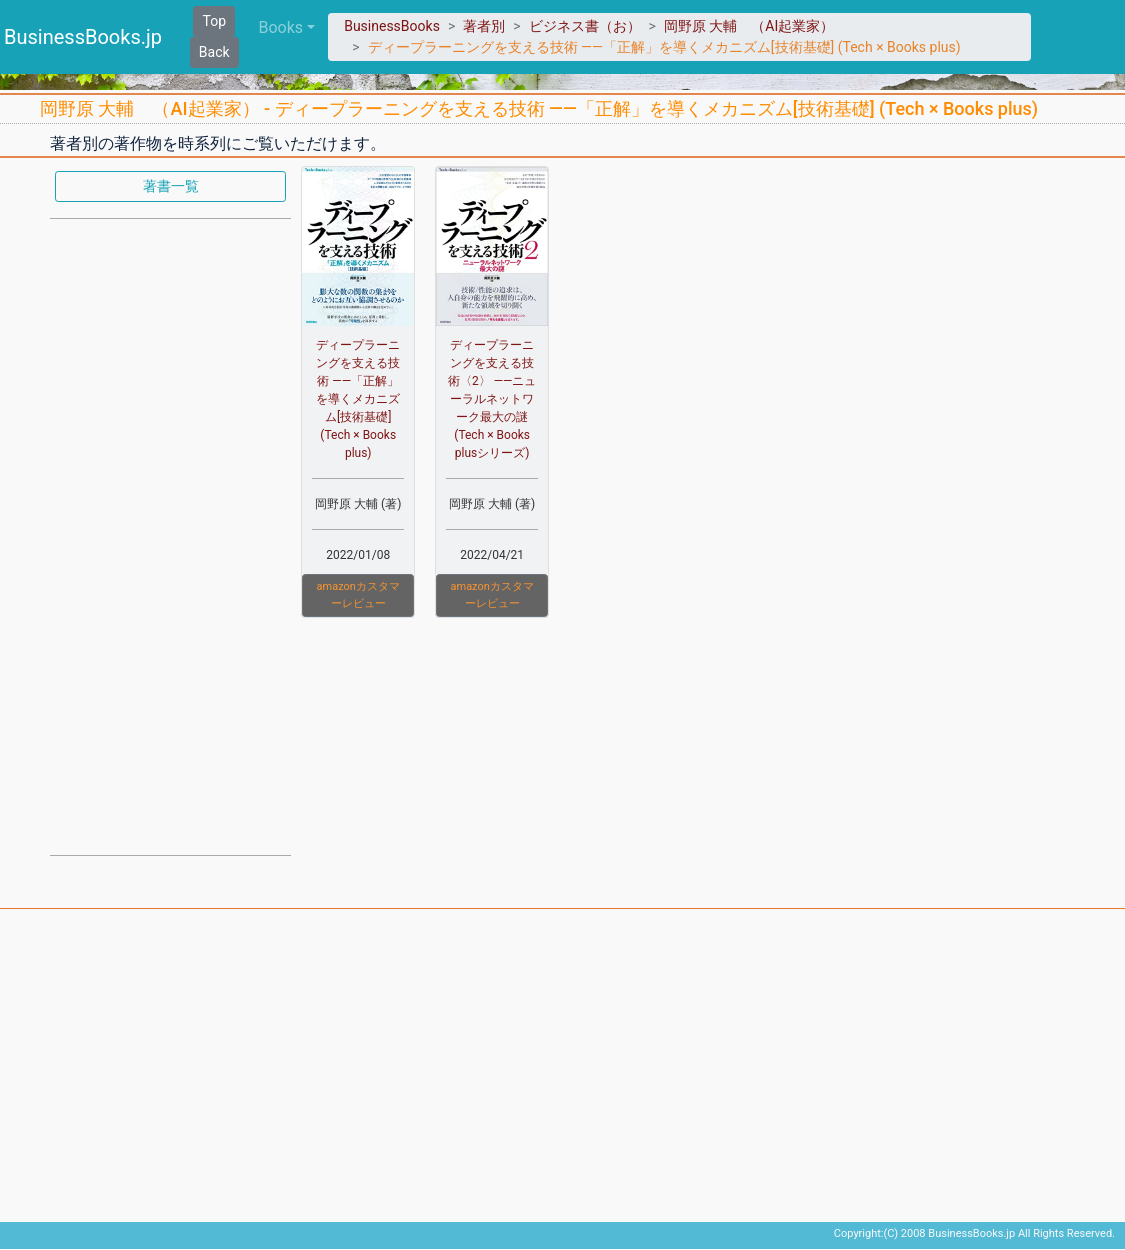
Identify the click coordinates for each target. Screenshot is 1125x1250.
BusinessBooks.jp (83, 37)
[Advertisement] (170, 535)
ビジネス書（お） (585, 26)
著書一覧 (171, 186)
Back (214, 52)
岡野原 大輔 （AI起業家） (749, 26)
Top (214, 21)
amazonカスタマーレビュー (358, 595)
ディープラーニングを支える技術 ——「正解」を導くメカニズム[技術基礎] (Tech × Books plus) (358, 399)
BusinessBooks (392, 26)
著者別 (484, 26)
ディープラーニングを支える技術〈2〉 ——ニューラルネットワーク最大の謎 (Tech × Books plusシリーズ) (492, 399)
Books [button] (281, 27)
